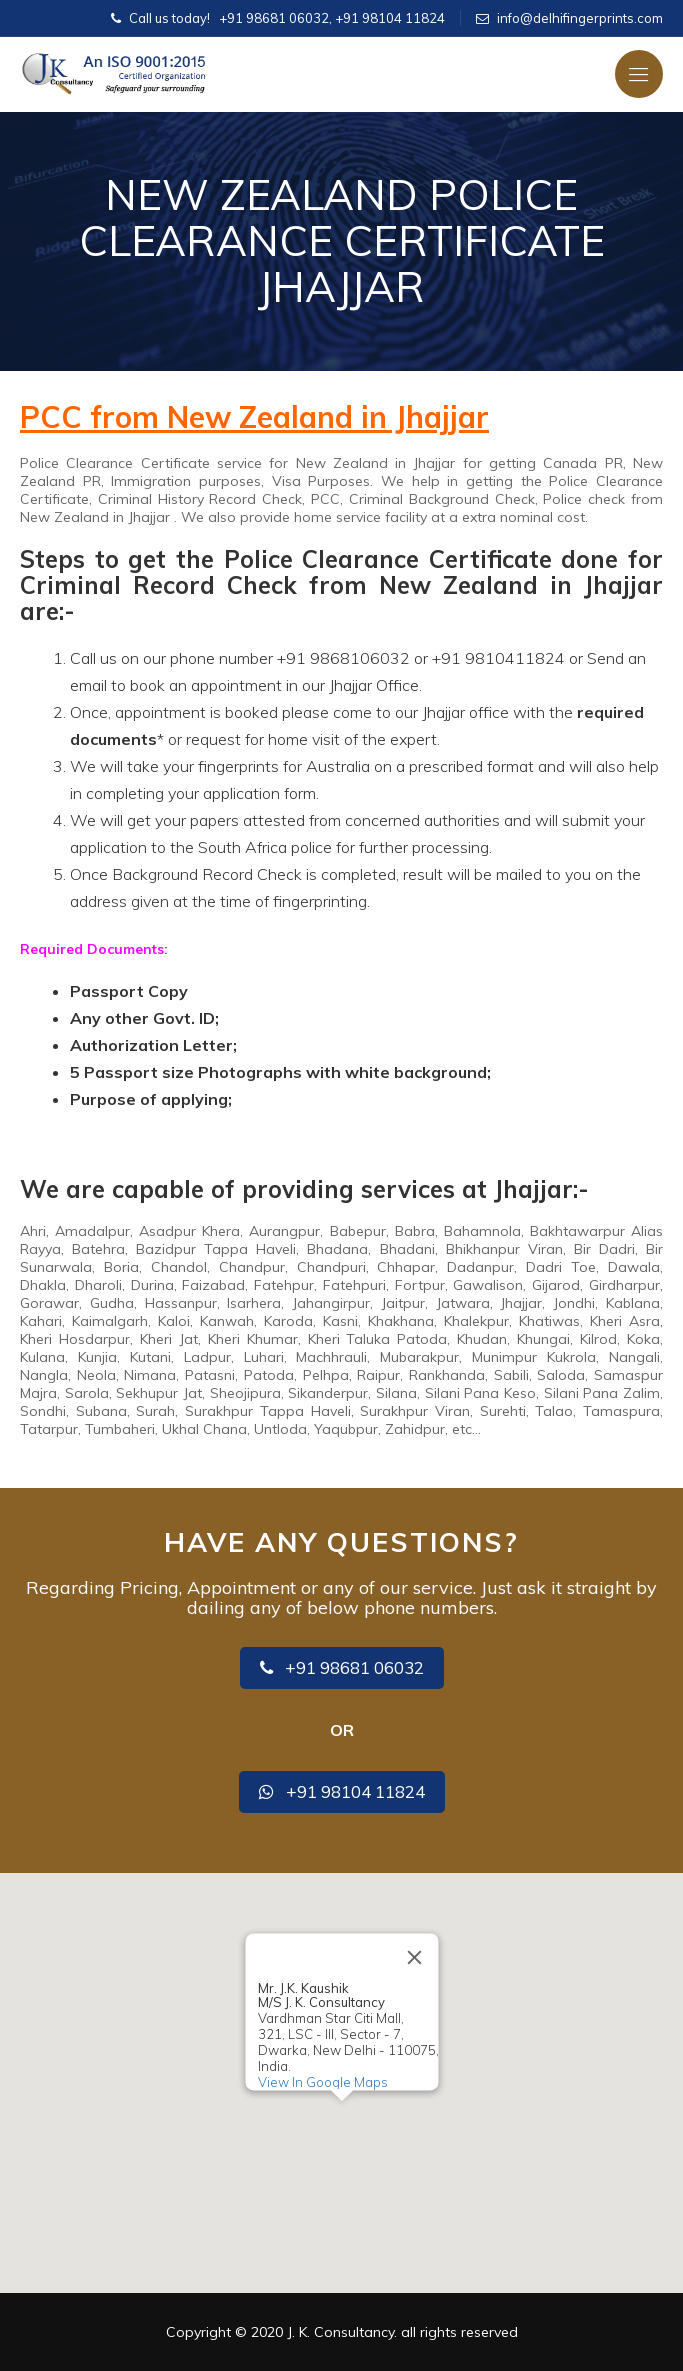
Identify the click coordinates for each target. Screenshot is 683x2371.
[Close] (414, 1958)
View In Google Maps (322, 2082)
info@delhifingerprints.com (580, 18)
